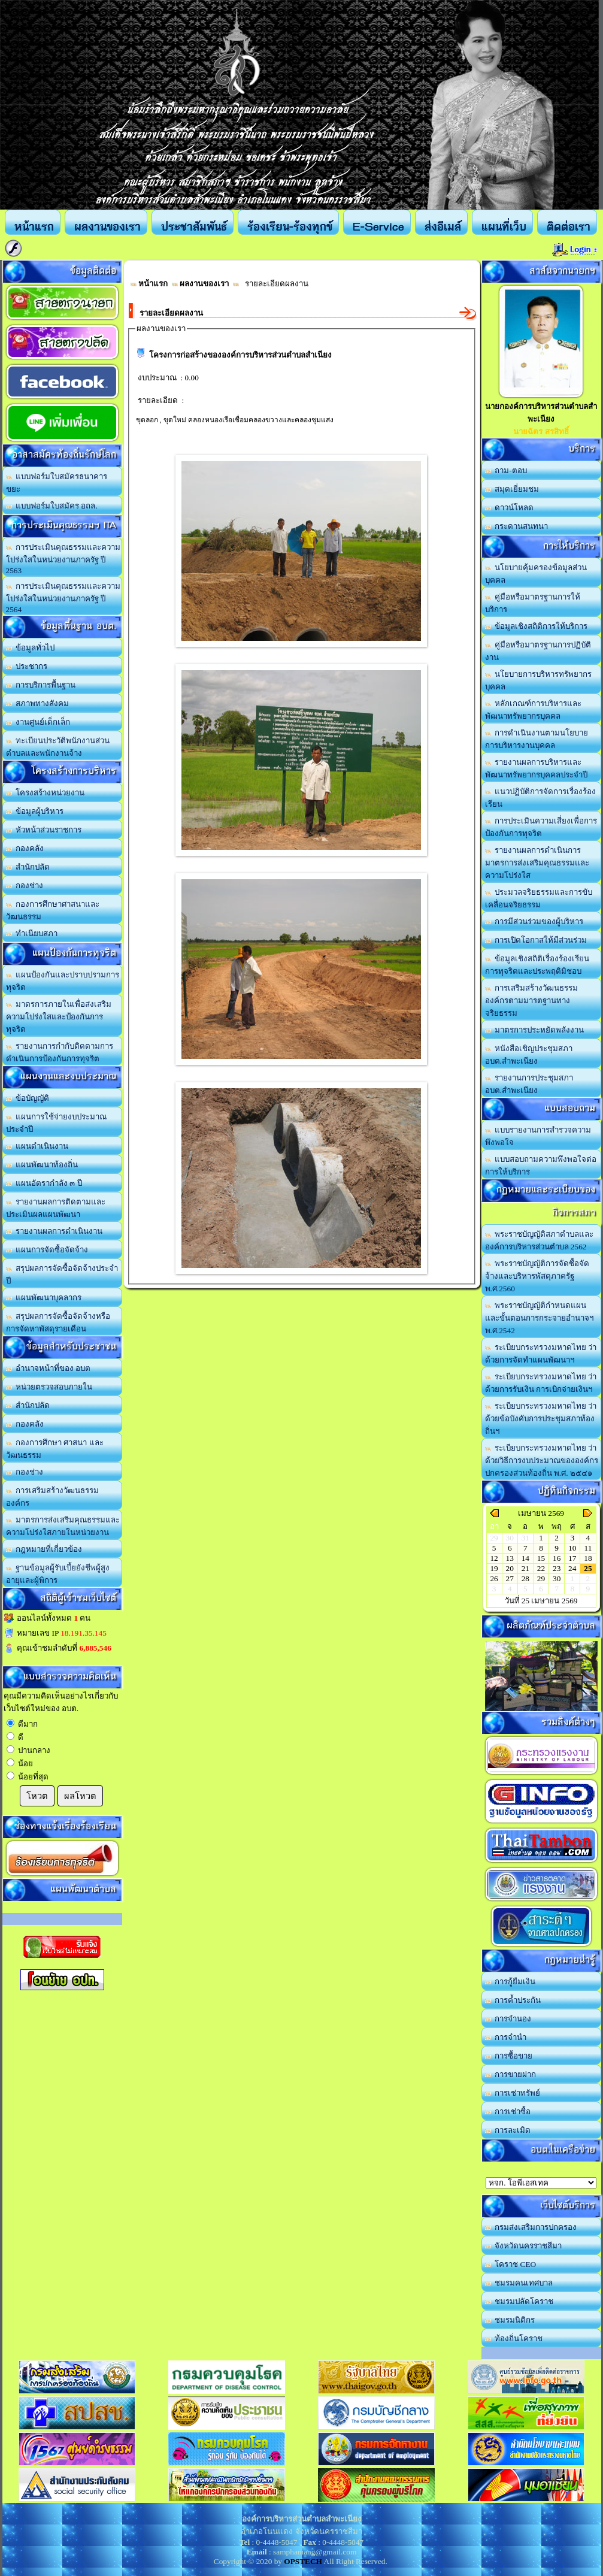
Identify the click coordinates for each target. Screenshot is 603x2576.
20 (510, 1568)
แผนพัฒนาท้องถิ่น (42, 1164)
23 (556, 1568)
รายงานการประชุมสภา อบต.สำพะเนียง (529, 1084)
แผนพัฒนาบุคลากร (44, 1297)
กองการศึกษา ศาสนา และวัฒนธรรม (55, 1449)
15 (541, 1558)
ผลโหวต (80, 1796)
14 (525, 1558)
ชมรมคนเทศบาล (519, 2282)
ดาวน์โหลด (509, 507)
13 (510, 1558)
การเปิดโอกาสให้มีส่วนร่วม (536, 940)
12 (494, 1558)
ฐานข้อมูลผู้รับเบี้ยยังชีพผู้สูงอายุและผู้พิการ (58, 1574)
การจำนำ (506, 2037)
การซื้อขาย (509, 2055)
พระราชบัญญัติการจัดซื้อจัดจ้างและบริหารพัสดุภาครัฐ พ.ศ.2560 (537, 1276)
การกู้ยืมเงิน (510, 1981)
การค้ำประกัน (513, 2000)
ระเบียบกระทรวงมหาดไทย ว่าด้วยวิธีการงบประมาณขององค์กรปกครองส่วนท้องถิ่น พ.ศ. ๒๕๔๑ (541, 1460)
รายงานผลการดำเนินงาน (54, 1231)
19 (494, 1568)
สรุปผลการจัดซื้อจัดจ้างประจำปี (62, 1274)
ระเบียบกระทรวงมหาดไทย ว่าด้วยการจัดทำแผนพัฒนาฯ (541, 1353)
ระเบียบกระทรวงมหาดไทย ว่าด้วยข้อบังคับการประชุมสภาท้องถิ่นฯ (541, 1418)
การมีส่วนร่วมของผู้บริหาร (534, 921)
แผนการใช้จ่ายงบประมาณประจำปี (56, 1123)
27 (510, 1578)
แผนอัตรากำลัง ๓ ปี (44, 1183)
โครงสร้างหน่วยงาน (45, 792)
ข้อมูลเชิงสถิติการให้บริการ (536, 626)
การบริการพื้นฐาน (41, 684)
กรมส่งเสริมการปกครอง (531, 2227)
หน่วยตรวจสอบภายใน (49, 1386)
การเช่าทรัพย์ (513, 2092)
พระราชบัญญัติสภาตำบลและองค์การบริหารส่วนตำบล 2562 (539, 1240)
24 (572, 1568)
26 (494, 1578)
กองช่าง (25, 885)
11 (588, 1547)
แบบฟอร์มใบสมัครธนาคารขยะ (57, 483)
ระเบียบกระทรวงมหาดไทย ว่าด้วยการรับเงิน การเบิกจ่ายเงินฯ (541, 1383)
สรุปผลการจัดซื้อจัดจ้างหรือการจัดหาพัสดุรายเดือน (58, 1322)
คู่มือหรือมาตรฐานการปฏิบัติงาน (538, 651)
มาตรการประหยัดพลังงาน (534, 1029)
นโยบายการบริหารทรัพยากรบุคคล (538, 680)
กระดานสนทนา (517, 526)
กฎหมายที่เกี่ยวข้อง (44, 1549)
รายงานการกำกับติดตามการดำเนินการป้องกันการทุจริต (60, 1052)
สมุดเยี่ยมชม (512, 489)
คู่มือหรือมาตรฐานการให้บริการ (533, 603)
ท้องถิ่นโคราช (514, 2338)
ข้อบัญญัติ (28, 1098)
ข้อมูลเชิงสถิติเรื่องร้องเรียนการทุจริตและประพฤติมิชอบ (537, 965)
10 (572, 1547)
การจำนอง (508, 2018)
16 (556, 1558)
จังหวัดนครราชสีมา (523, 2245)
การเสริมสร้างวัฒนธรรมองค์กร (52, 1497)
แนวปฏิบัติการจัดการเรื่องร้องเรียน (540, 798)
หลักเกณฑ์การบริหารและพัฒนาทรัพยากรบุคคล (533, 710)
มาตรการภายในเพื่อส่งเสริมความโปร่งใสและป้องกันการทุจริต (59, 1017)
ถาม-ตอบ (506, 470)
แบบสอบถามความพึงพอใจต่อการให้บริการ (541, 1165)
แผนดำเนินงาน (37, 1146)
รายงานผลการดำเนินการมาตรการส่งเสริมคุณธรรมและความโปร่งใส (537, 863)
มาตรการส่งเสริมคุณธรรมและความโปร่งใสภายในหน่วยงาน (63, 1526)
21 (525, 1568)
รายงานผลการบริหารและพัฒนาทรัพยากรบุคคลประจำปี (536, 768)
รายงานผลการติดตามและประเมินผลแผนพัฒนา (56, 1208)
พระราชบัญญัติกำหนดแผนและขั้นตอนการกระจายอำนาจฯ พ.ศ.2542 (539, 1318)
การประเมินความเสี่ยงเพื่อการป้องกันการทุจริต (541, 827)
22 (541, 1568)
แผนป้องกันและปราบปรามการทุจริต (63, 981)
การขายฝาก (511, 2074)
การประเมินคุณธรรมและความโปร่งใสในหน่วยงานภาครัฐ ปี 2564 (63, 598)
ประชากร (27, 666)
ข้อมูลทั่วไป (30, 647)
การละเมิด (508, 2130)
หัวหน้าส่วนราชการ (44, 829)
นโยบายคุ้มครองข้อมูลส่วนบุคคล (536, 574)
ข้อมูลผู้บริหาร (35, 811)
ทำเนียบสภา (32, 933)
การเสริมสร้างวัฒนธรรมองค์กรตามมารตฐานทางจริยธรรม (531, 1000)
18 (588, 1558)
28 (525, 1578)
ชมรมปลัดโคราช (519, 2301)
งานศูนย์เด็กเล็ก (38, 722)
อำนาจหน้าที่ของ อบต (48, 1368)
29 (541, 1578)
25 (588, 1568)
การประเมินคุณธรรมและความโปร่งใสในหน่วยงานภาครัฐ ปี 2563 (63, 559)
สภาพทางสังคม (37, 703)
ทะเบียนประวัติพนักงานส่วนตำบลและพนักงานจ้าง (58, 747)
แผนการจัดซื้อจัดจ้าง (47, 1249)
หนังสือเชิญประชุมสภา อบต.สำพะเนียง (529, 1054)
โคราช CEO (511, 2264)
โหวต (37, 1796)
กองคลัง (25, 848)
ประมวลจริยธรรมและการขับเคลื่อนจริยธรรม (539, 898)
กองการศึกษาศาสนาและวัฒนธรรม (53, 910)
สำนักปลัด (28, 866)
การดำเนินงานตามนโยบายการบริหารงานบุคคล (537, 739)
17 (572, 1558)
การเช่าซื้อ (508, 2111)
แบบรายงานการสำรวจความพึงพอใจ (538, 1136)
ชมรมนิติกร (510, 2319)
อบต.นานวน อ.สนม (541, 2182)
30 (556, 1578)
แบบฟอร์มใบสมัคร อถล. (52, 505)
